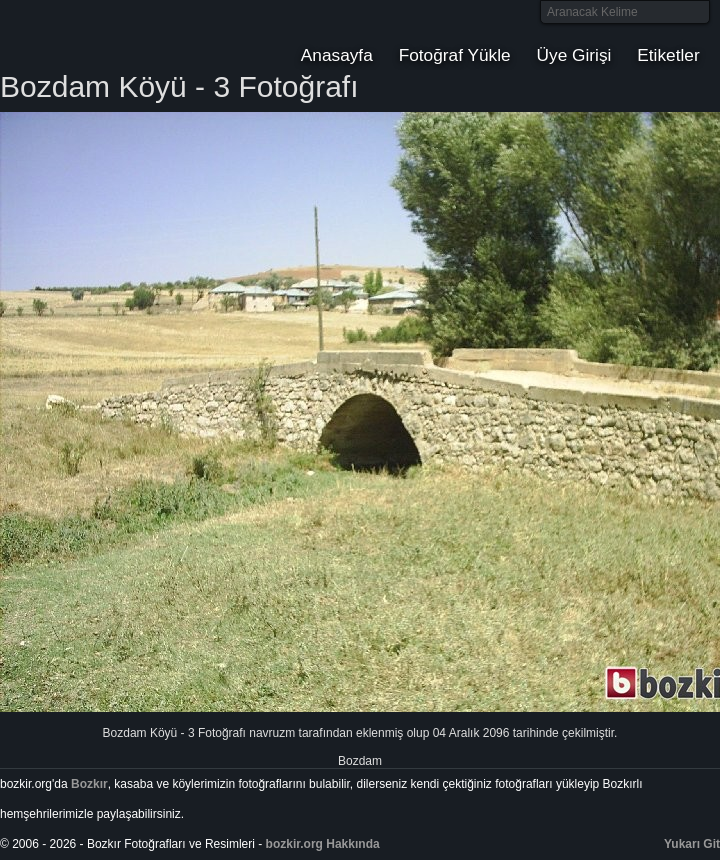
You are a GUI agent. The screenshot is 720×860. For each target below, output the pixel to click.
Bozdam (360, 761)
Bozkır (135, 35)
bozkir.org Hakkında (323, 844)
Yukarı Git (692, 844)
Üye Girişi (574, 55)
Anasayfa (337, 55)
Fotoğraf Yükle (455, 55)
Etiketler (668, 55)
